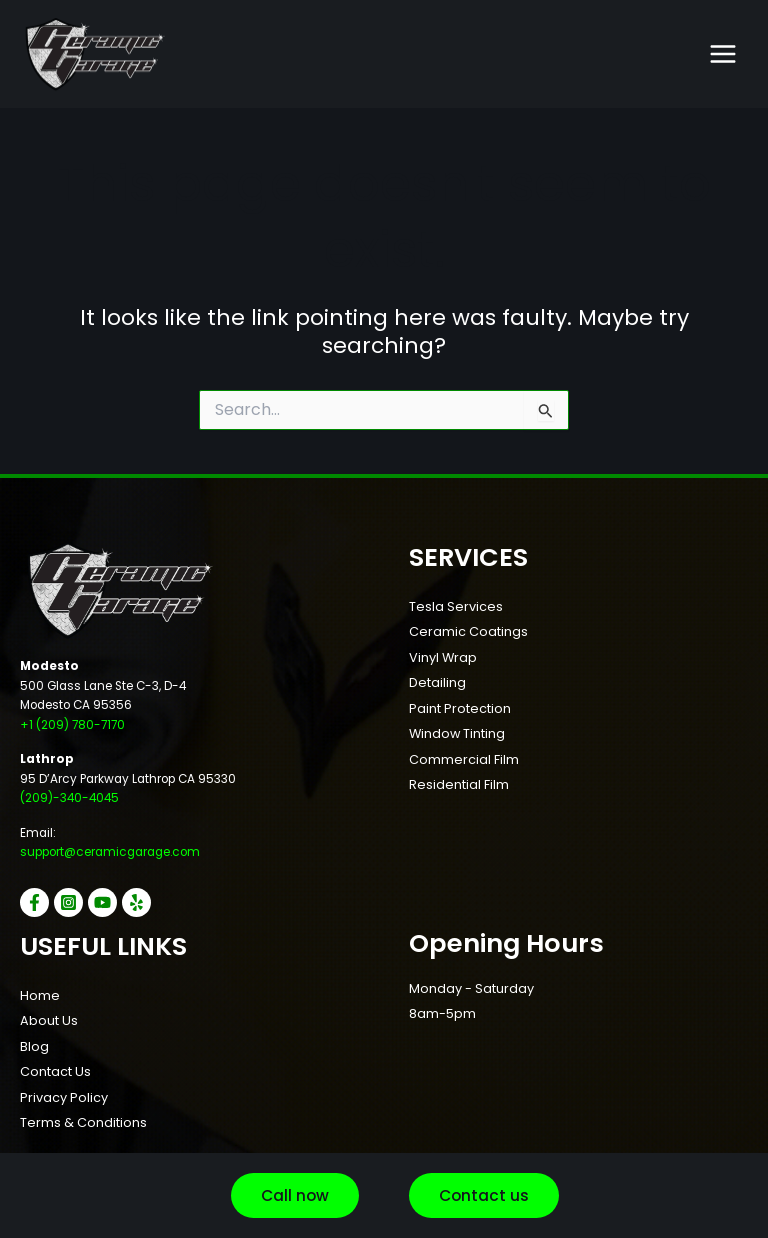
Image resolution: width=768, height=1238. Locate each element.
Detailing (437, 682)
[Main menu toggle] (723, 54)
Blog (34, 1046)
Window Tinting (457, 733)
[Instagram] (68, 902)
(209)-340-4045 (69, 798)
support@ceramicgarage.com (110, 852)
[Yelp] (136, 902)
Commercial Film (464, 759)
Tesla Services (456, 606)
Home (40, 995)
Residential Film (459, 784)
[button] (295, 1196)
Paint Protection (460, 708)
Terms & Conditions (83, 1122)
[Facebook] (34, 902)
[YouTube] (102, 902)
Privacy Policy (64, 1097)
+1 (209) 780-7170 (72, 725)
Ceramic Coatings (468, 631)
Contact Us (55, 1071)
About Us (49, 1020)
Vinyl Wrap (443, 657)
